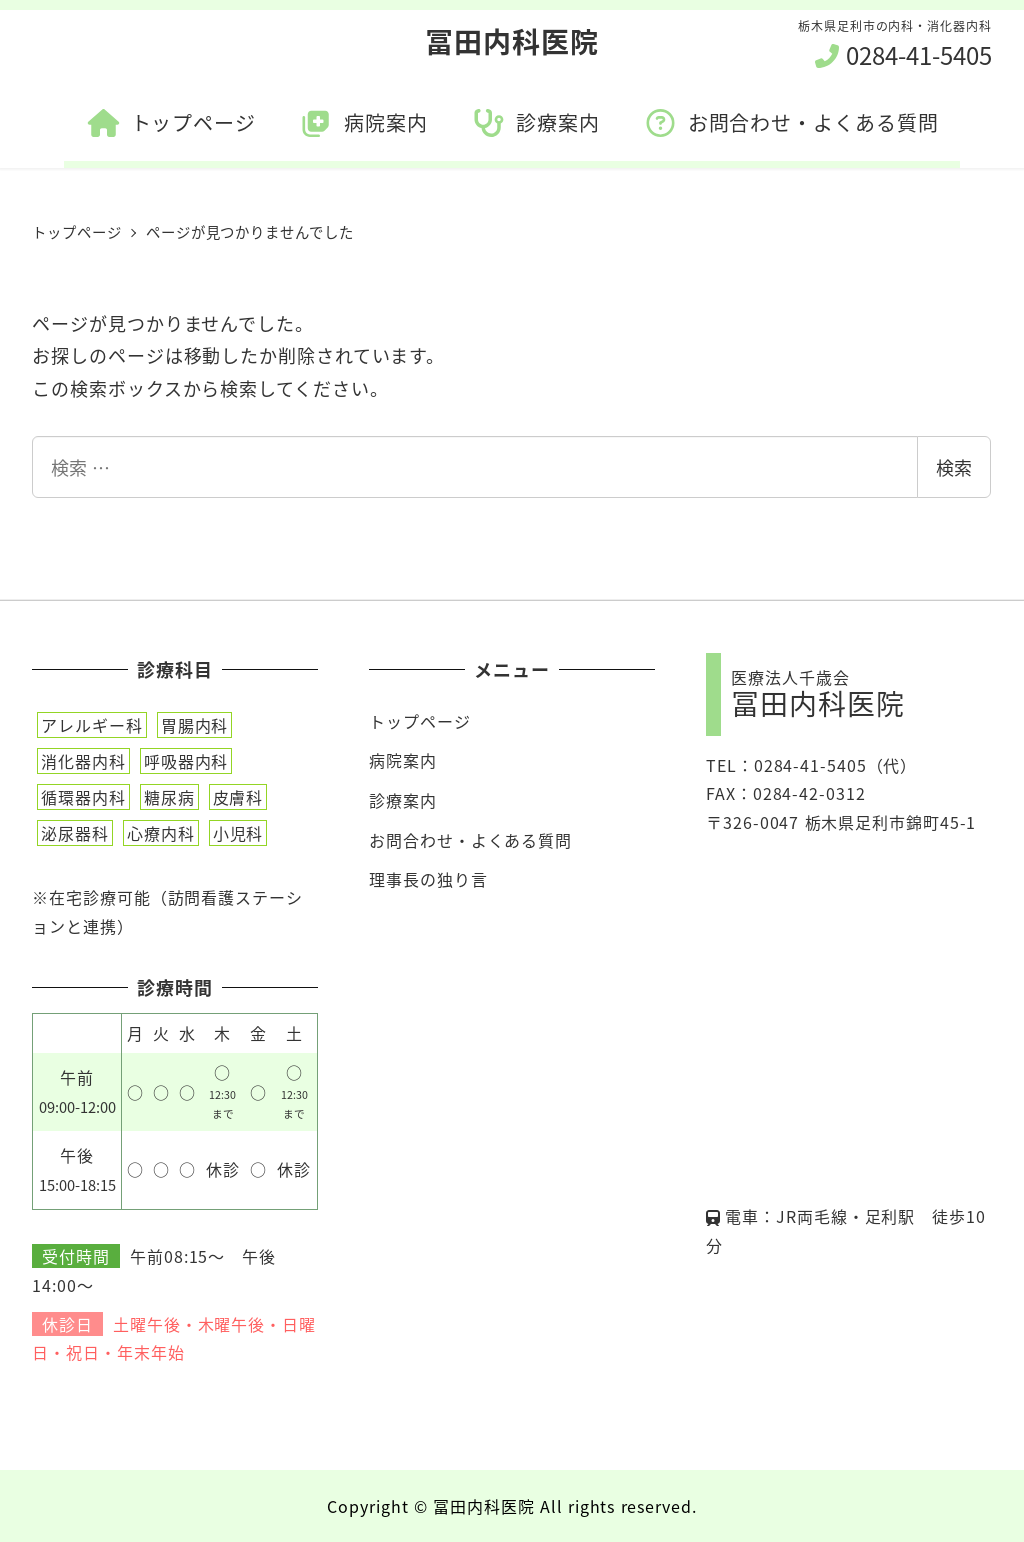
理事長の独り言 (428, 879)
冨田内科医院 (511, 40)
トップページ (419, 721)
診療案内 (403, 800)
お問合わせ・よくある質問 (470, 840)
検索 (954, 467)
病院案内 (403, 760)
